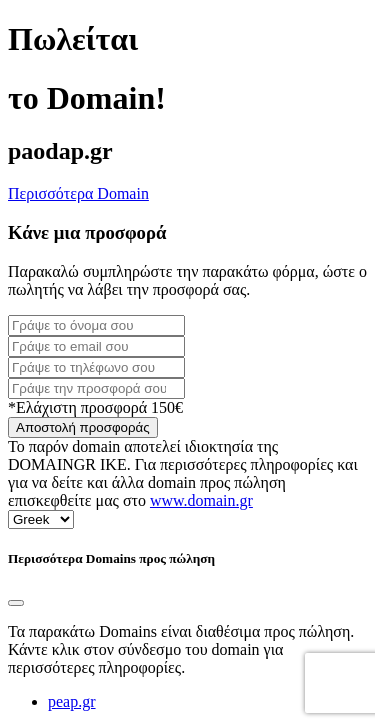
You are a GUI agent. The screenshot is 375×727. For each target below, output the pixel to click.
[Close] (16, 603)
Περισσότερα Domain (78, 193)
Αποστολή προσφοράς (83, 427)
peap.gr (72, 701)
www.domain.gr (201, 500)
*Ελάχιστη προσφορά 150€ (95, 407)
